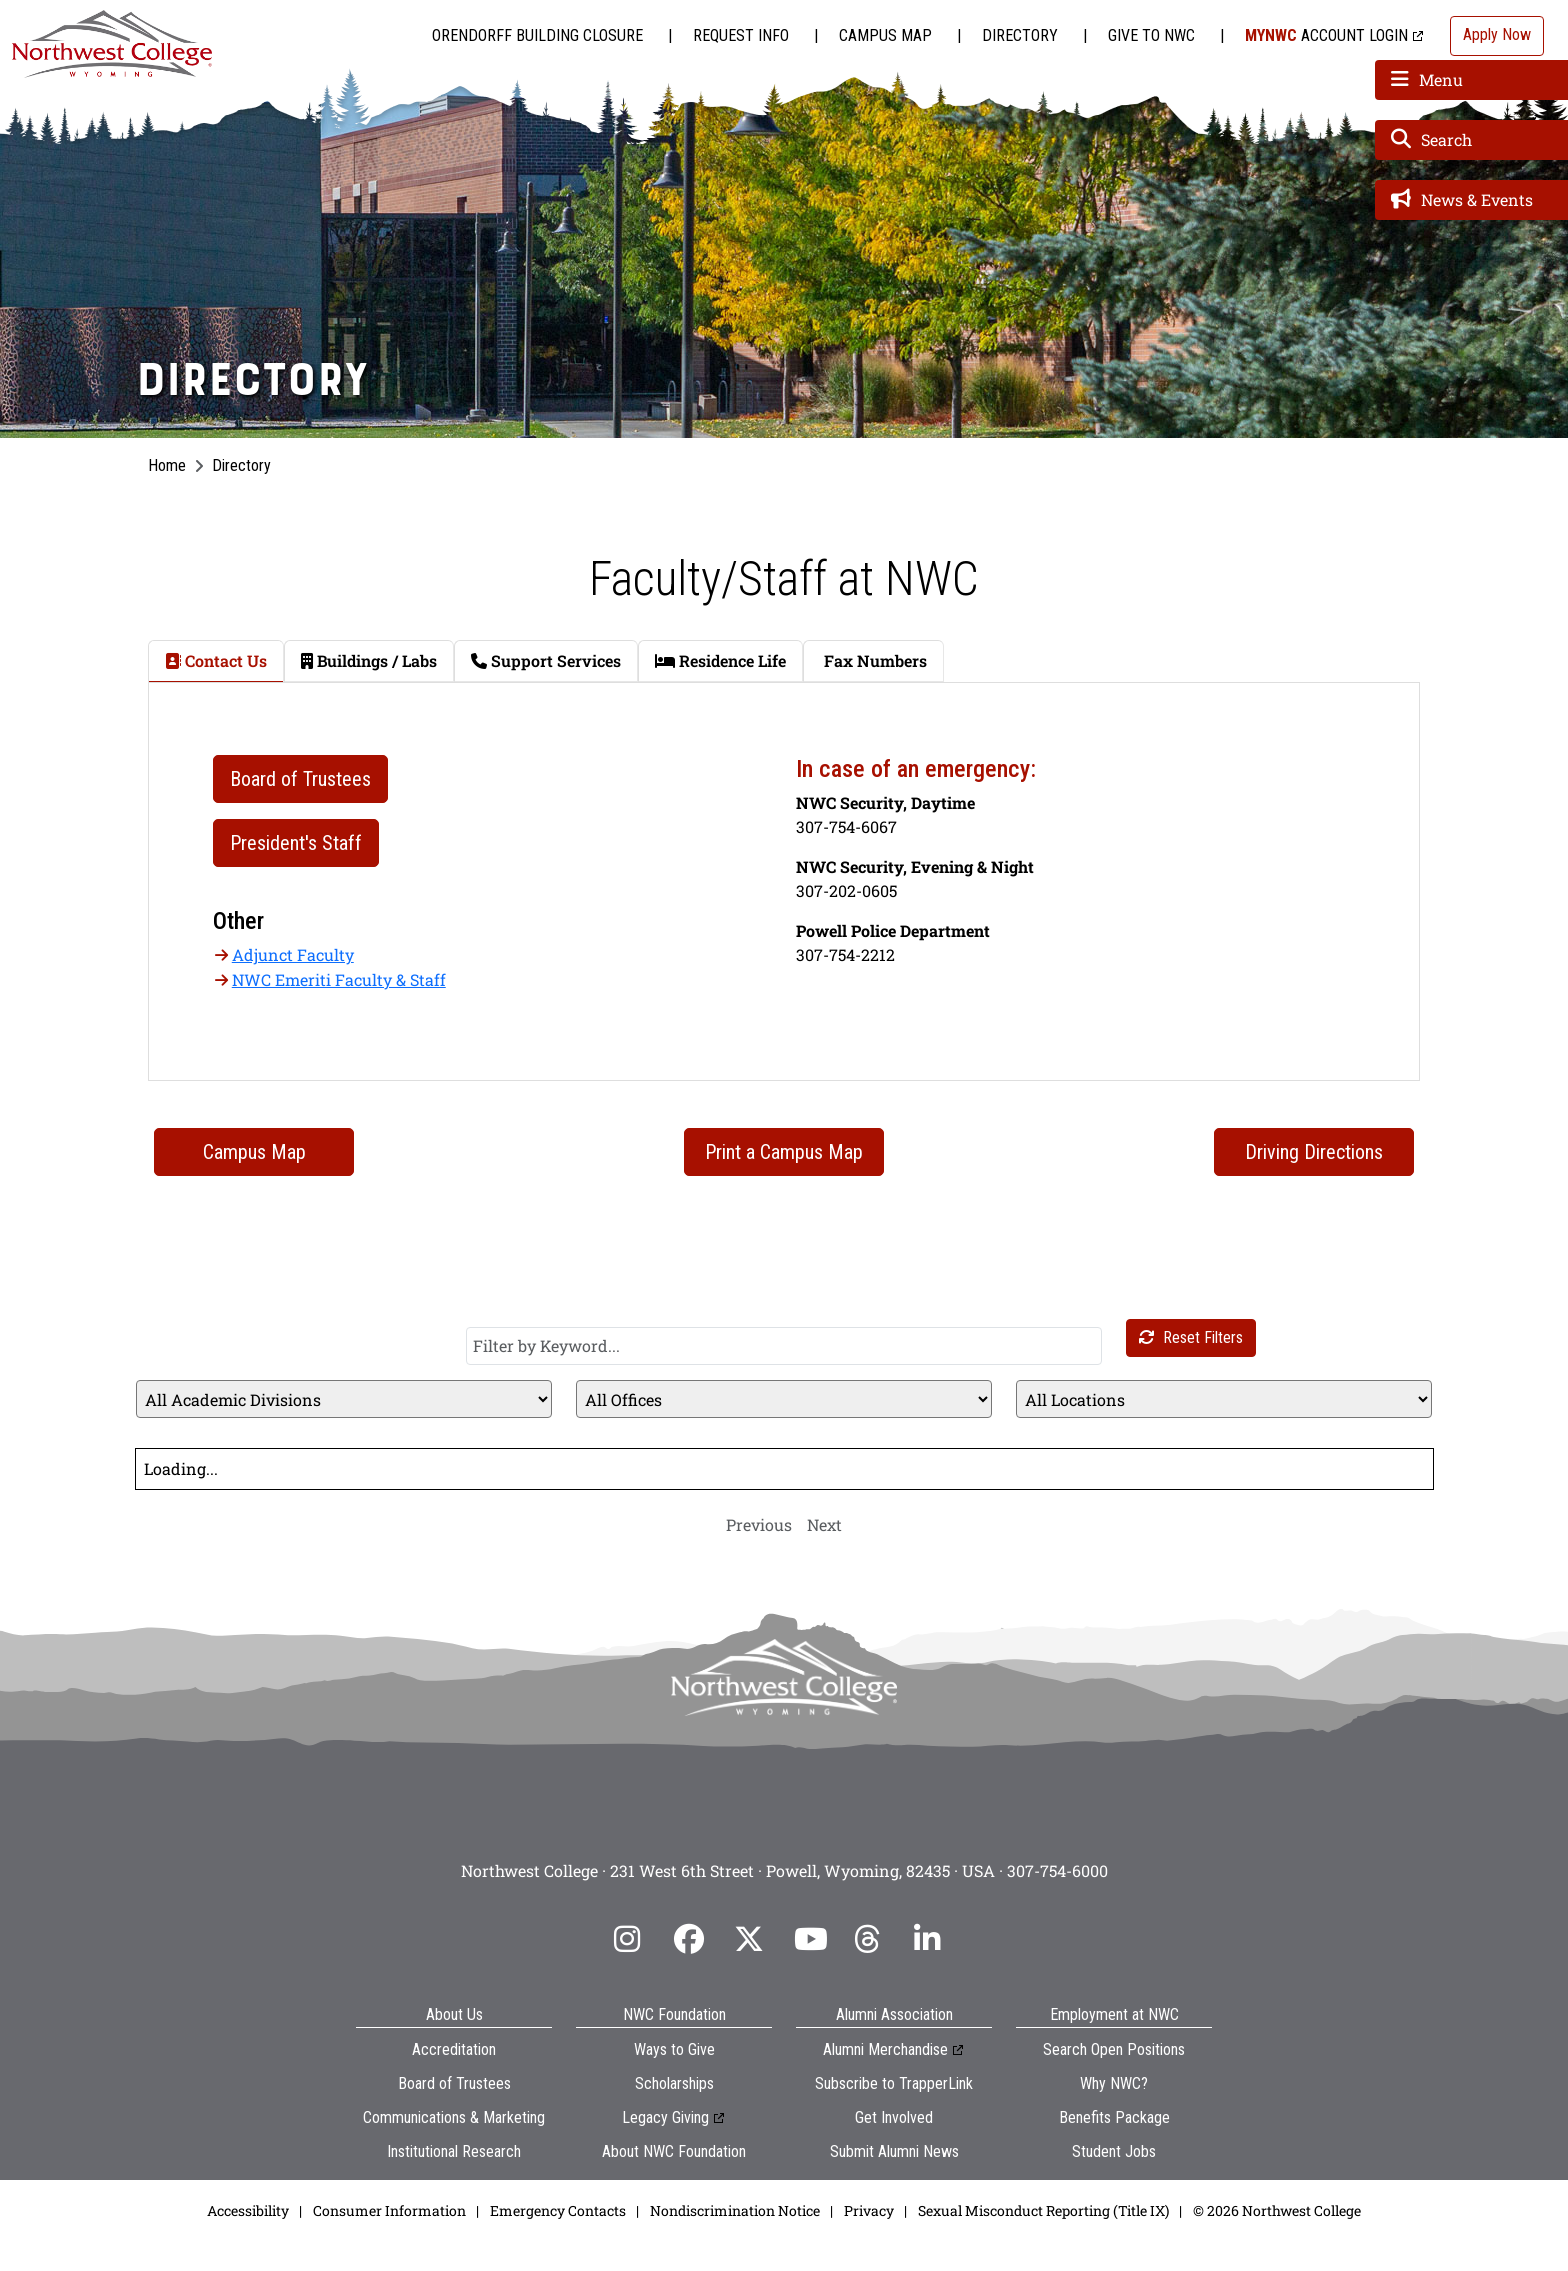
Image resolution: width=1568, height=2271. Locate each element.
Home (167, 465)
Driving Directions (1314, 1152)
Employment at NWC (1114, 2014)
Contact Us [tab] (216, 660)
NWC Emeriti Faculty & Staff (339, 979)
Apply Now (1497, 34)
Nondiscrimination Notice (735, 2210)
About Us (454, 2014)
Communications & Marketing (454, 2117)
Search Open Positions (1114, 2049)
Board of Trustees (454, 2083)
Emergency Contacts (558, 2210)
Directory (1020, 35)
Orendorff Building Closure (537, 35)
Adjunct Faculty (293, 954)
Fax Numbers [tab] (873, 660)
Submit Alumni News (894, 2151)
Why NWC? (1114, 2083)
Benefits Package (1114, 2117)
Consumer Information (389, 2210)
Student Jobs (1114, 2151)
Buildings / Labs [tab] (369, 660)
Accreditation (454, 2049)
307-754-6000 (1057, 1870)
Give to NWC (1151, 35)
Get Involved (894, 2117)
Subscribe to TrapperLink (894, 2083)
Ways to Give (674, 2049)
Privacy (869, 2210)
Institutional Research (454, 2151)
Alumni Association (894, 2014)
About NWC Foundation (674, 2151)
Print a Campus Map (784, 1152)
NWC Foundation (674, 2014)
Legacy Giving (665, 2117)
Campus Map (885, 35)
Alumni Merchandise (885, 2049)
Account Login (1326, 35)
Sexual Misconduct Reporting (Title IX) (1043, 2210)
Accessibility (248, 2210)
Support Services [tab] (546, 660)
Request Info (741, 35)
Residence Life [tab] (720, 660)
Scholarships (674, 2083)
